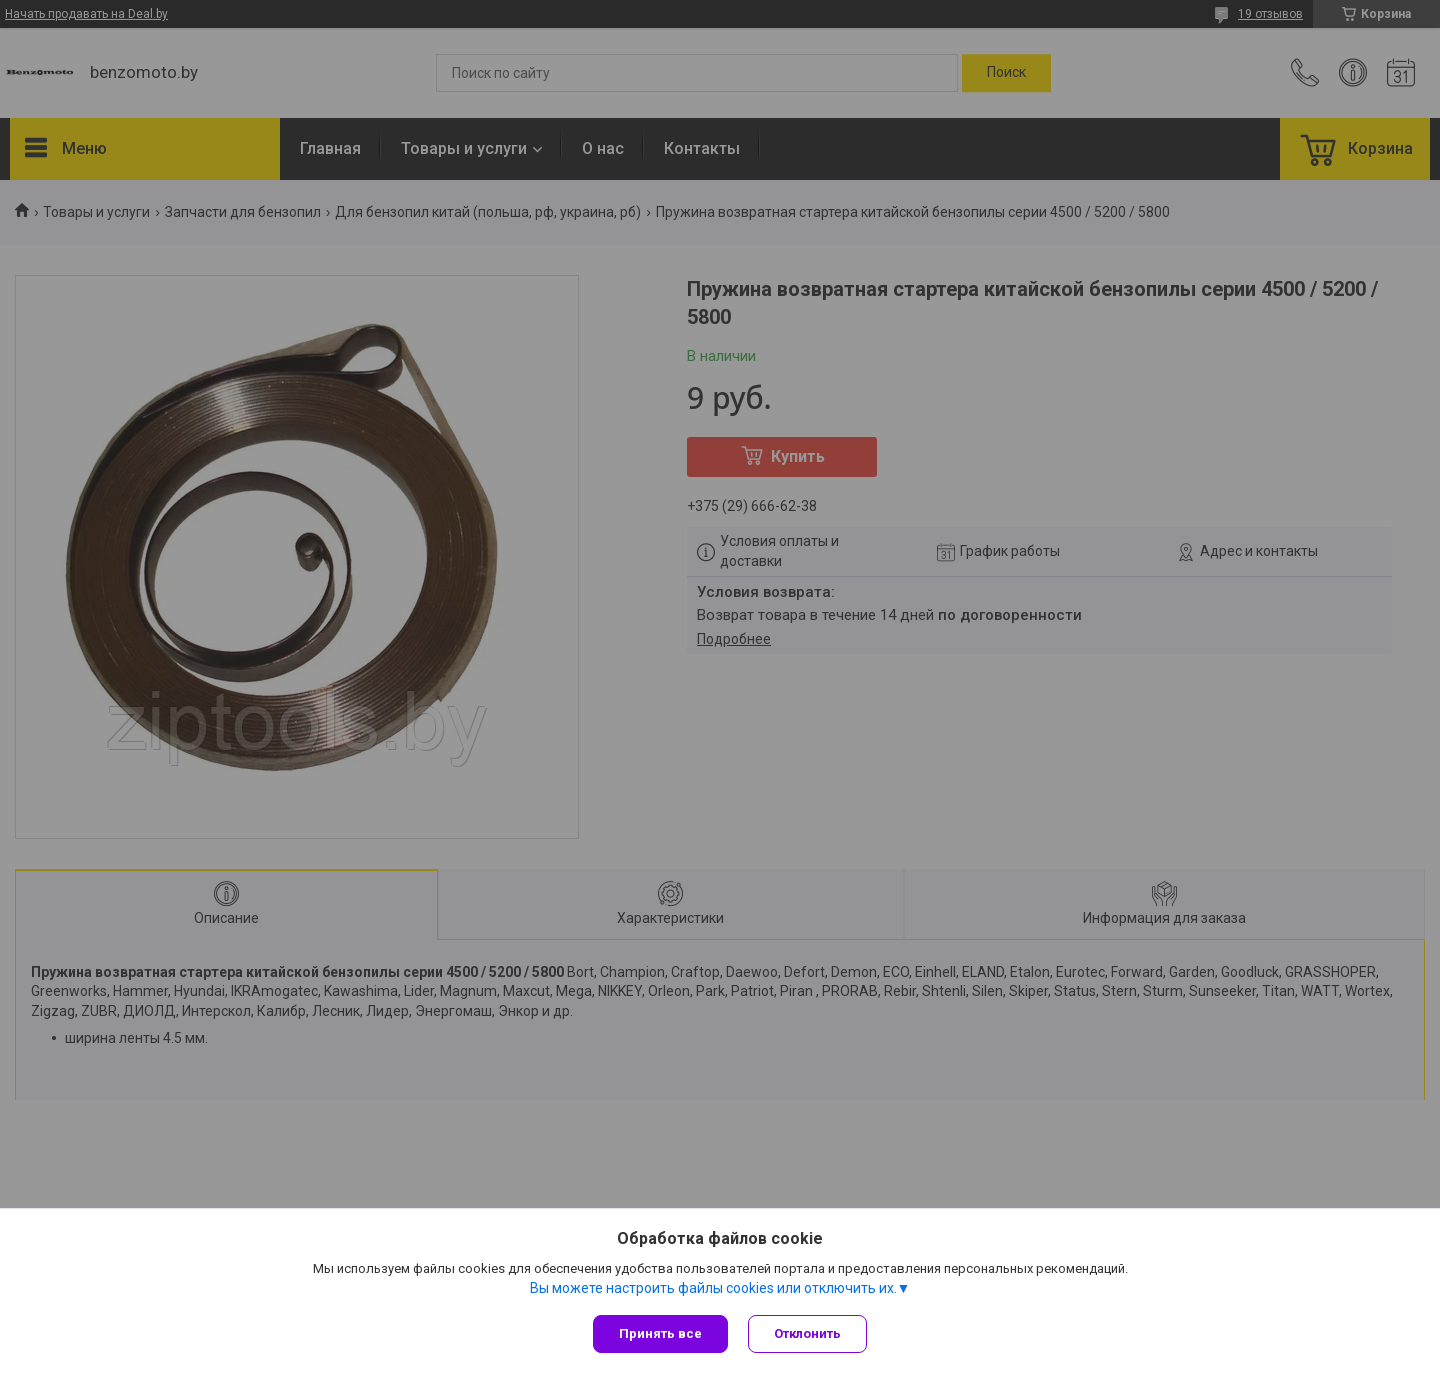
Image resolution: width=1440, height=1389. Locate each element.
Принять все (660, 1333)
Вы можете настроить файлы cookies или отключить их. (713, 1288)
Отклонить (807, 1333)
